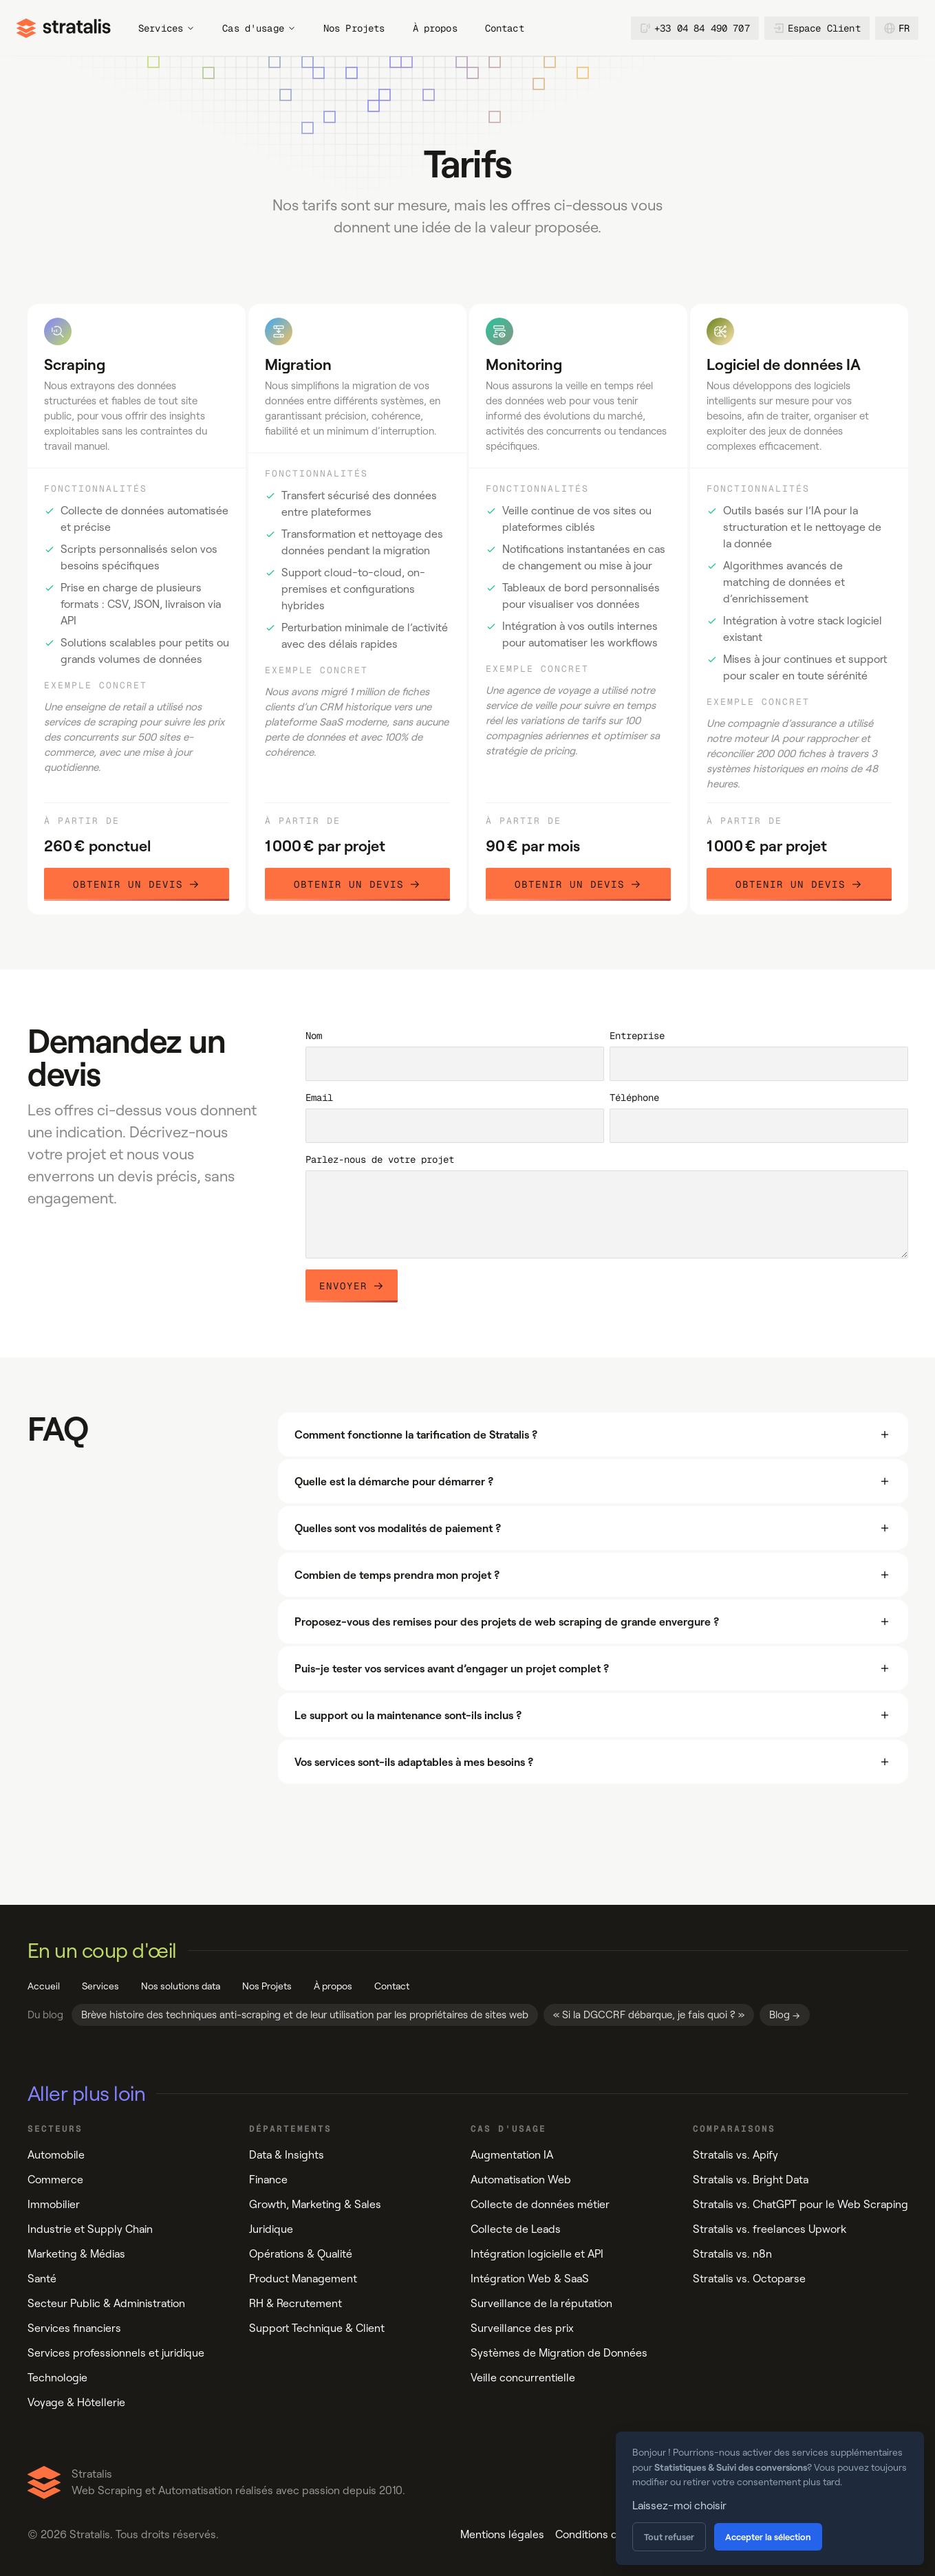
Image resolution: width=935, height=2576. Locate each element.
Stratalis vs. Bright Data (750, 2179)
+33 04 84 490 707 (695, 28)
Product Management (303, 2278)
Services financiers (74, 2328)
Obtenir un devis (136, 884)
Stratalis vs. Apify (735, 2154)
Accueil (44, 1985)
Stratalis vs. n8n (732, 2253)
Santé (42, 2278)
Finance (268, 2179)
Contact (504, 28)
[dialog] (770, 2498)
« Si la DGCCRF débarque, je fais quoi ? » (648, 2014)
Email (319, 1097)
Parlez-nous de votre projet (379, 1159)
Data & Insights (286, 2154)
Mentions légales (502, 2534)
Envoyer (351, 1286)
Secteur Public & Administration (106, 2303)
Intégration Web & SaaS (530, 2278)
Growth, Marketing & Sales (315, 2204)
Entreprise (637, 1035)
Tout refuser (669, 2536)
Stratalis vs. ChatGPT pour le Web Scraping (800, 2204)
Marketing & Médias (76, 2253)
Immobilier (54, 2204)
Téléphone (634, 1097)
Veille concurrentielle (523, 2377)
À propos (435, 28)
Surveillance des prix (522, 2328)
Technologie (57, 2377)
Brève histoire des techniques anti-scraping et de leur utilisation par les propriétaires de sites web (304, 2014)
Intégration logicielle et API (537, 2253)
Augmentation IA (512, 2154)
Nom (313, 1035)
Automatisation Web (521, 2179)
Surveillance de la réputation (541, 2303)
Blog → (784, 2014)
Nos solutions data (180, 1985)
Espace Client (817, 28)
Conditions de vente (605, 2534)
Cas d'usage (259, 28)
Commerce (55, 2179)
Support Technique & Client (317, 2328)
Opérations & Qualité (300, 2253)
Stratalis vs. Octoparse (749, 2278)
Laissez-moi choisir (679, 2505)
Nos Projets (354, 28)
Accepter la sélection (768, 2536)
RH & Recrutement (295, 2303)
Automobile (56, 2154)
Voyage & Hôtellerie (76, 2402)
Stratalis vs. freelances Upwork (769, 2229)
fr (897, 28)
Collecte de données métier (540, 2204)
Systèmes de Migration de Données (559, 2352)
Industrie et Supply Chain (90, 2229)
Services (166, 28)
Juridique (271, 2229)
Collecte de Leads (516, 2229)
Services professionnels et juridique (116, 2352)
